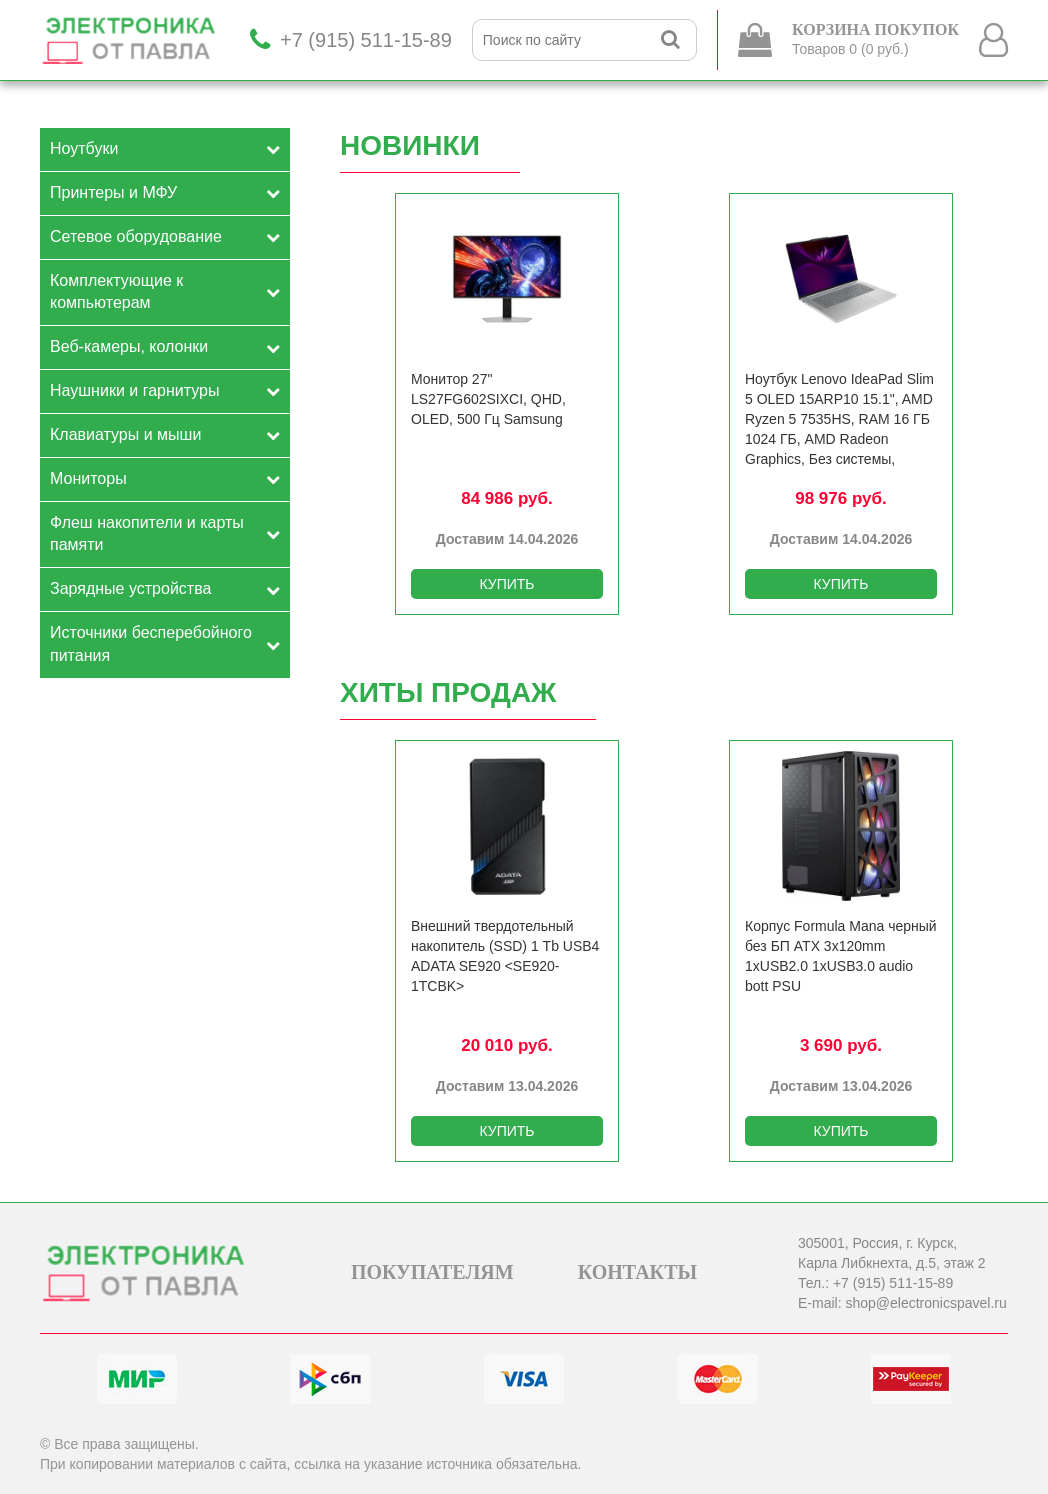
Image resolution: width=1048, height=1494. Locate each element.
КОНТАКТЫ (637, 1272)
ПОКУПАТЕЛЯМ (432, 1272)
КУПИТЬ (506, 584)
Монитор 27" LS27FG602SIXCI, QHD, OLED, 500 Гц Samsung (488, 399)
